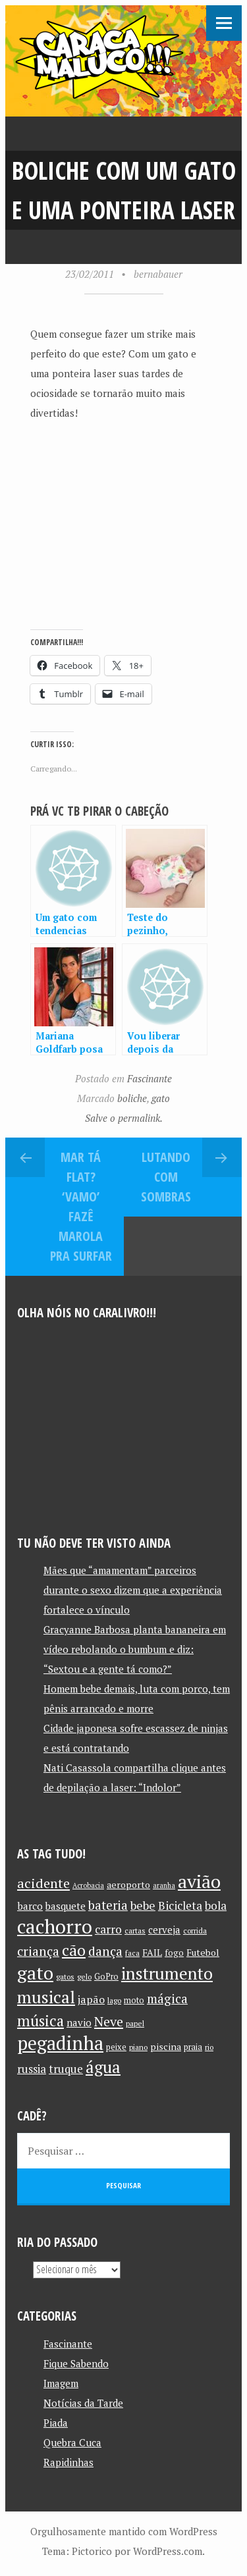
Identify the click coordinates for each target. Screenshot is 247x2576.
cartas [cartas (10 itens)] (135, 1930)
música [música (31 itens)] (40, 2020)
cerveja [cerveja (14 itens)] (164, 1930)
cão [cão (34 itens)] (74, 1950)
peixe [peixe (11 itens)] (116, 2047)
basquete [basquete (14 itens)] (65, 1906)
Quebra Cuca (72, 2442)
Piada (55, 2422)
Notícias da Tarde (83, 2402)
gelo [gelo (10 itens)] (84, 1977)
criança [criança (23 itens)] (38, 1951)
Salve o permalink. (124, 1117)
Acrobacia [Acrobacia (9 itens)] (88, 1885)
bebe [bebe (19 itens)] (142, 1905)
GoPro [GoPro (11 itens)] (106, 1976)
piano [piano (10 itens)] (138, 2047)
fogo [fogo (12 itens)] (174, 1952)
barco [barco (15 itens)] (30, 1905)
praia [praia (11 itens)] (193, 2047)
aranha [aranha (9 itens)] (164, 1885)
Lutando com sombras (166, 1176)
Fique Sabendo (76, 2363)
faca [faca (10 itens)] (132, 1953)
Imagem (60, 2383)
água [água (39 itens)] (103, 2067)
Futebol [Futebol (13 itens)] (202, 1952)
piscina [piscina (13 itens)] (165, 2046)
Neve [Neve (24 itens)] (108, 2021)
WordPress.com (167, 2551)
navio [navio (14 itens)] (79, 2022)
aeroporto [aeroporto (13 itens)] (128, 1884)
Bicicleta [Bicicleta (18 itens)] (180, 1905)
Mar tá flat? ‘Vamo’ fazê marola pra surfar (81, 1206)
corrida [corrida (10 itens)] (195, 1930)
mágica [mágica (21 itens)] (167, 1999)
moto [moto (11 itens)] (134, 2000)
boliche (132, 1098)
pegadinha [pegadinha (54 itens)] (60, 2043)
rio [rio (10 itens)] (209, 2047)
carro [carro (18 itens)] (108, 1929)
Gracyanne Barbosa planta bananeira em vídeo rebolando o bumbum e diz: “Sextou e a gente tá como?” (134, 1649)
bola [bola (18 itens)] (216, 1905)
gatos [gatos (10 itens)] (65, 1977)
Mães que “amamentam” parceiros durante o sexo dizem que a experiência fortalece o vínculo (132, 1590)
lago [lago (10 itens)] (114, 2000)
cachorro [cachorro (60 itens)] (54, 1926)
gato (160, 1098)
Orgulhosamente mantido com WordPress (123, 2531)
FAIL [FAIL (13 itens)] (152, 1952)
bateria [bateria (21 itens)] (108, 1905)
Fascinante (149, 1078)
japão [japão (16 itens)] (91, 1999)
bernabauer (158, 273)
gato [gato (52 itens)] (35, 1972)
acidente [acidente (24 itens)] (43, 1883)
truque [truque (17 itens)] (66, 2069)
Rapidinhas (68, 2462)
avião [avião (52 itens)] (199, 1881)
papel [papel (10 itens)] (135, 2023)
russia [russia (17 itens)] (31, 2069)
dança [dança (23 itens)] (105, 1951)
